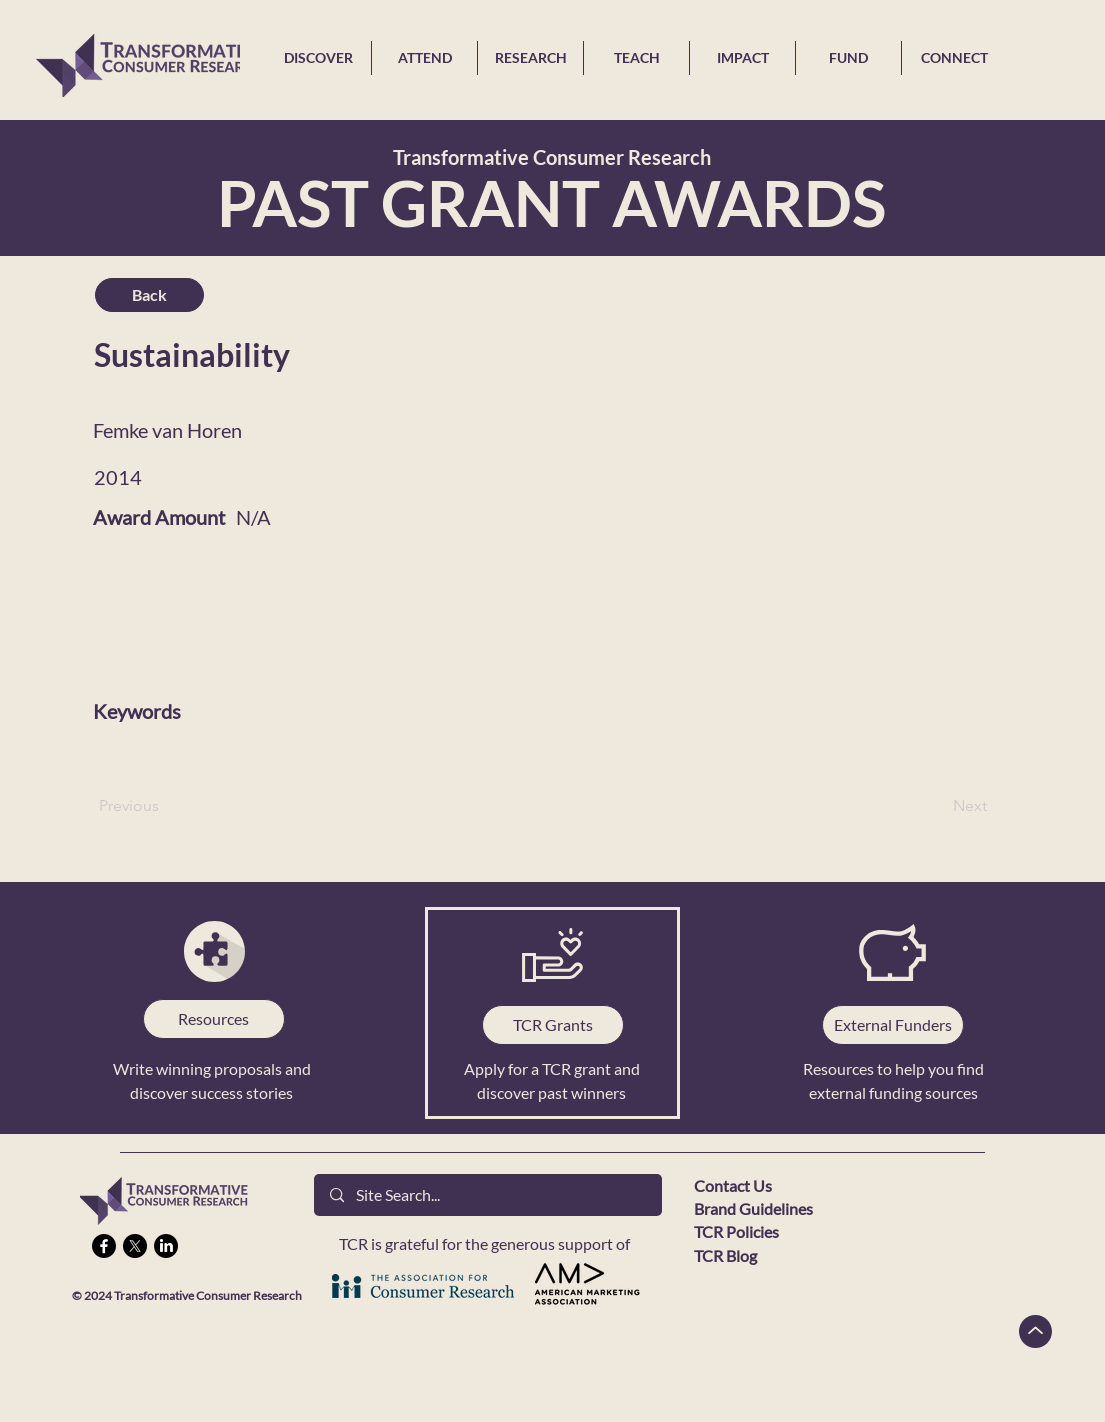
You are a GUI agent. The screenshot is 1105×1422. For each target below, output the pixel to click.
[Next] (937, 806)
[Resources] (214, 1019)
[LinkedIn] (166, 1246)
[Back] (149, 295)
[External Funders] (893, 1025)
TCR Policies (736, 1231)
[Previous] (165, 806)
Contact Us (733, 1185)
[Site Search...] (488, 1195)
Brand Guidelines (753, 1208)
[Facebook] (104, 1246)
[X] (135, 1246)
